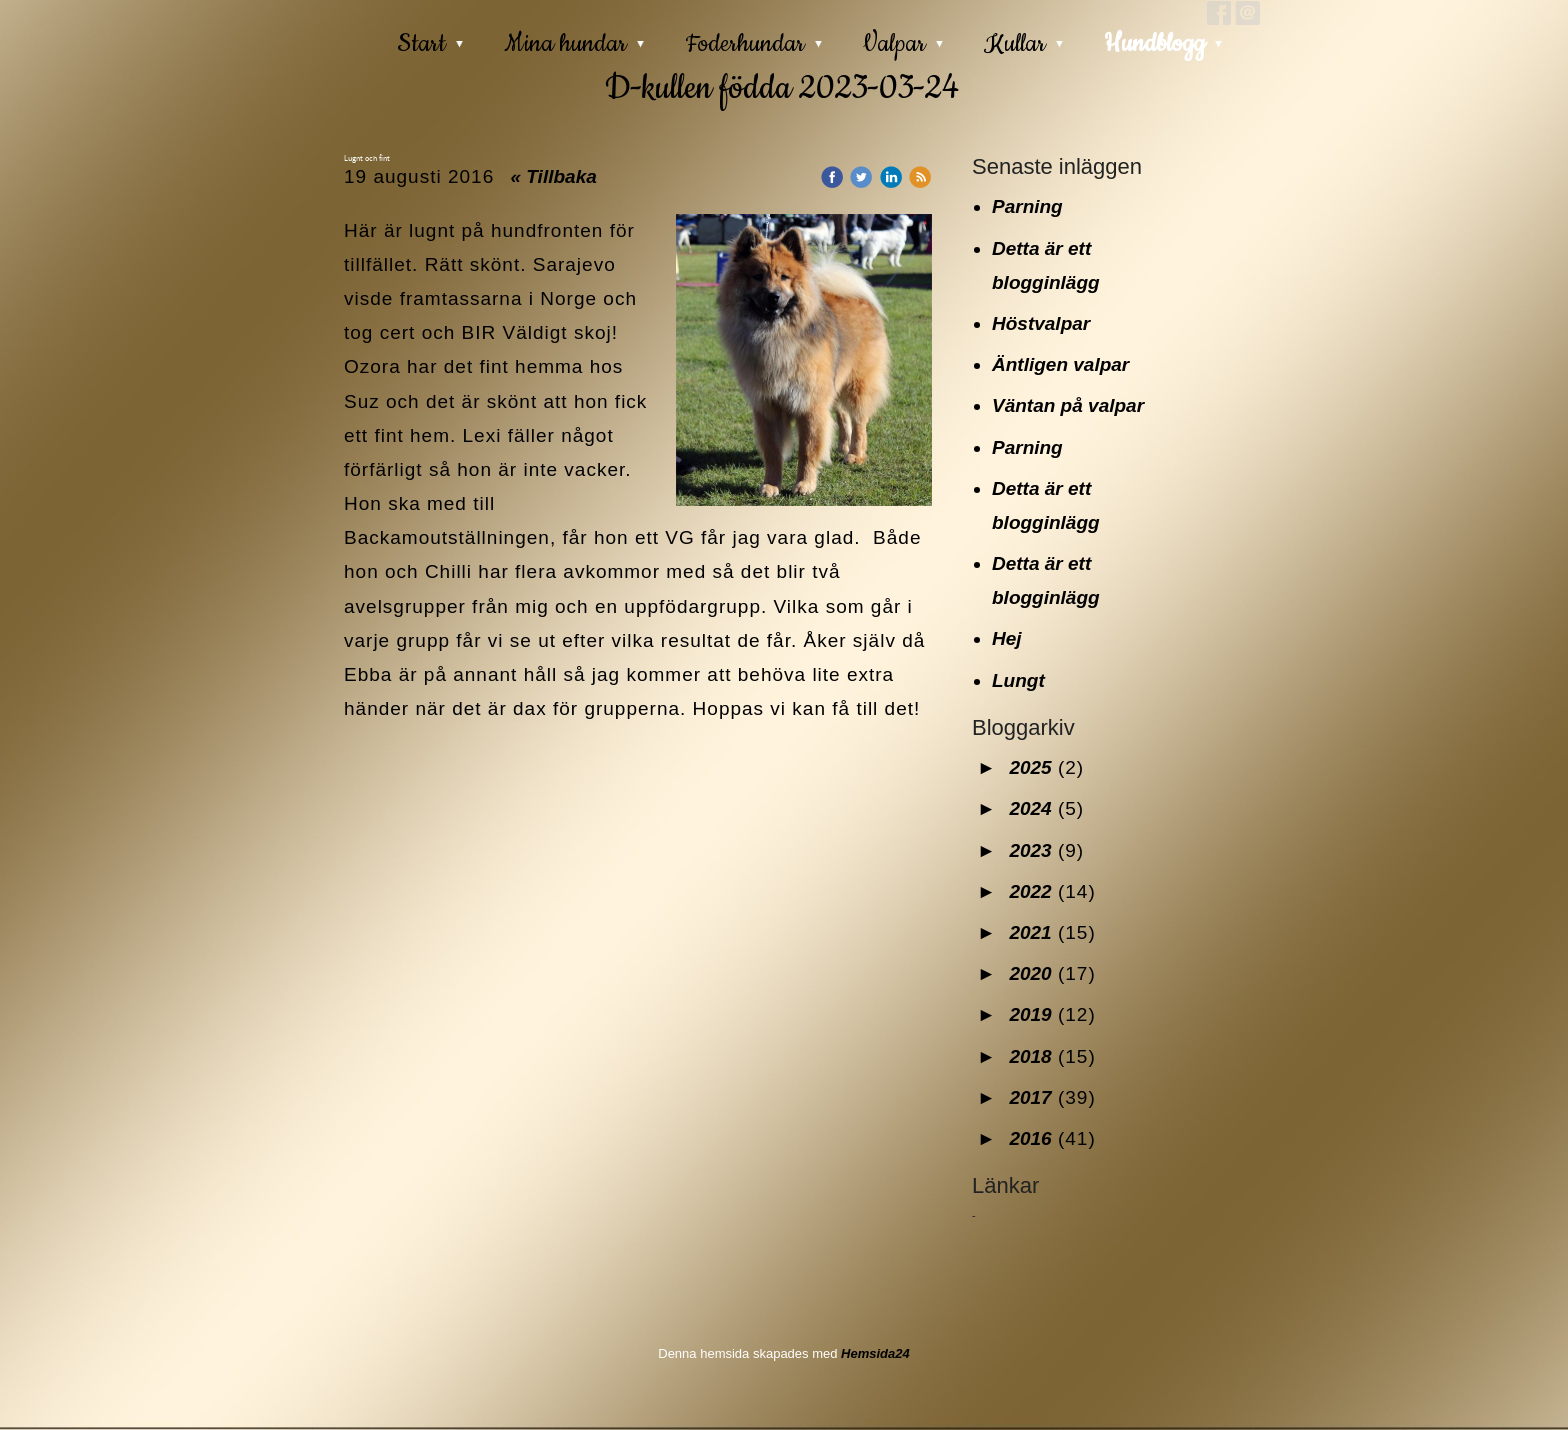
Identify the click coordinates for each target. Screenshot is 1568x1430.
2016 (1030, 1138)
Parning (1027, 206)
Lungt (1018, 680)
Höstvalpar (1041, 323)
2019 (1030, 1014)
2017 (1030, 1097)
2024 (1030, 808)
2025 (1030, 767)
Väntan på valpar (1068, 405)
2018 (1030, 1056)
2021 (1030, 932)
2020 (1030, 973)
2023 (1030, 850)
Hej (1007, 638)
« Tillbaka (554, 176)
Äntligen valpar (1060, 364)
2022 (1030, 891)
